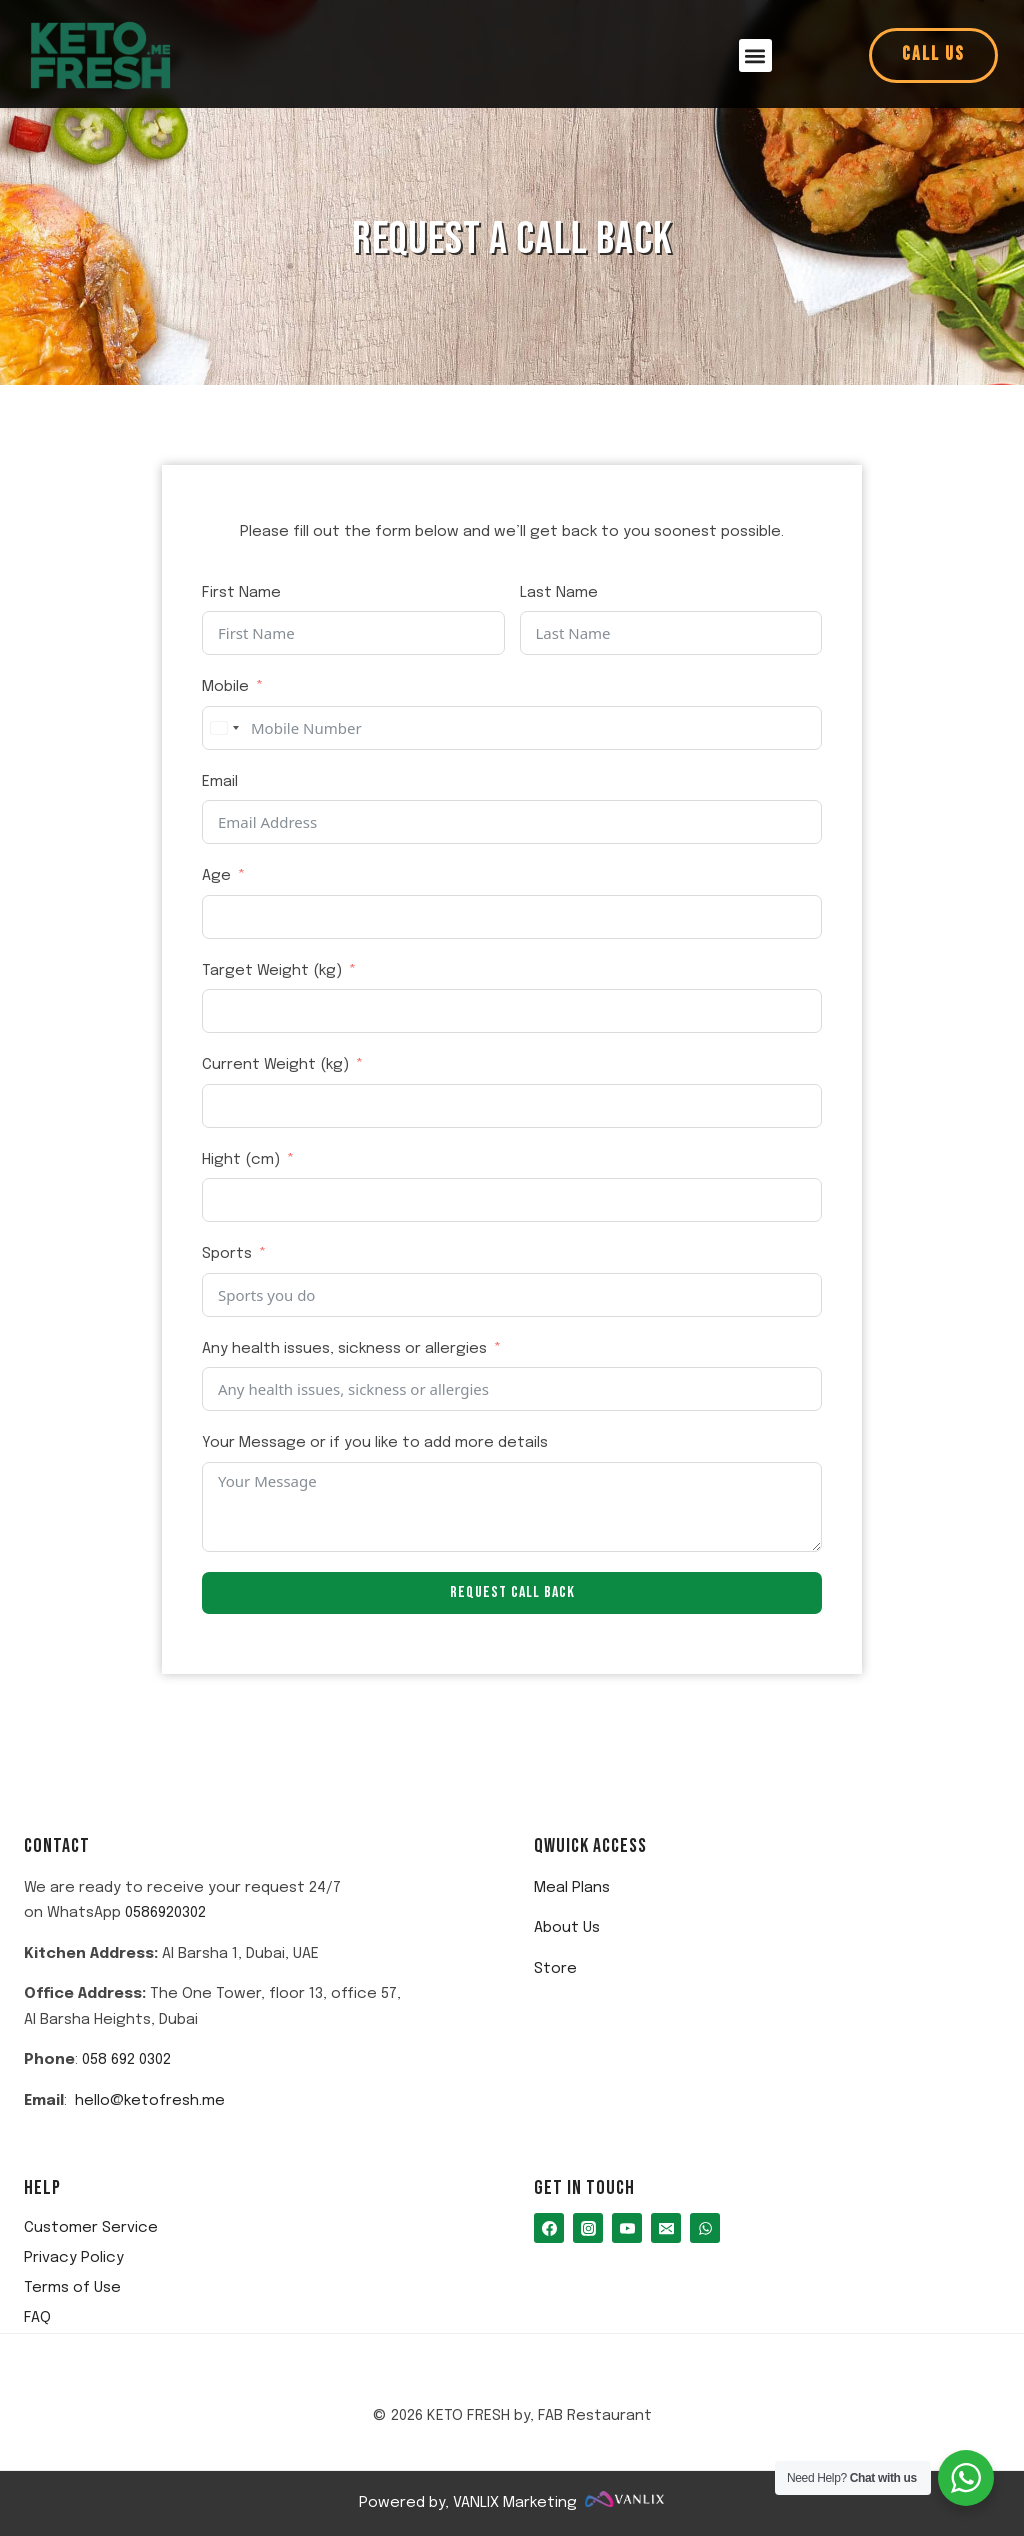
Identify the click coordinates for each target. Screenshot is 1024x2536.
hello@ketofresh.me (150, 2101)
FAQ (37, 2318)
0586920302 (165, 1913)
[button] (755, 55)
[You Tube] (627, 2228)
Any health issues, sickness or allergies (344, 1349)
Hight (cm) (241, 1160)
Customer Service (91, 2228)
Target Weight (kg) (272, 971)
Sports (227, 1254)
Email (220, 782)
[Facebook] (549, 2228)
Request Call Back (512, 1592)
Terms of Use (72, 2288)
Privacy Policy (74, 2258)
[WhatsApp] (705, 2228)
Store (555, 1969)
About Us (567, 1928)
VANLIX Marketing (515, 2503)
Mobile (225, 687)
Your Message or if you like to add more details (375, 1443)
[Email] (666, 2228)
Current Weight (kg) (275, 1065)
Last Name (559, 593)
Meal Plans (572, 1888)
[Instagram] (588, 2228)
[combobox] (224, 728)
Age (216, 876)
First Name (241, 593)
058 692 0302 (126, 2060)
